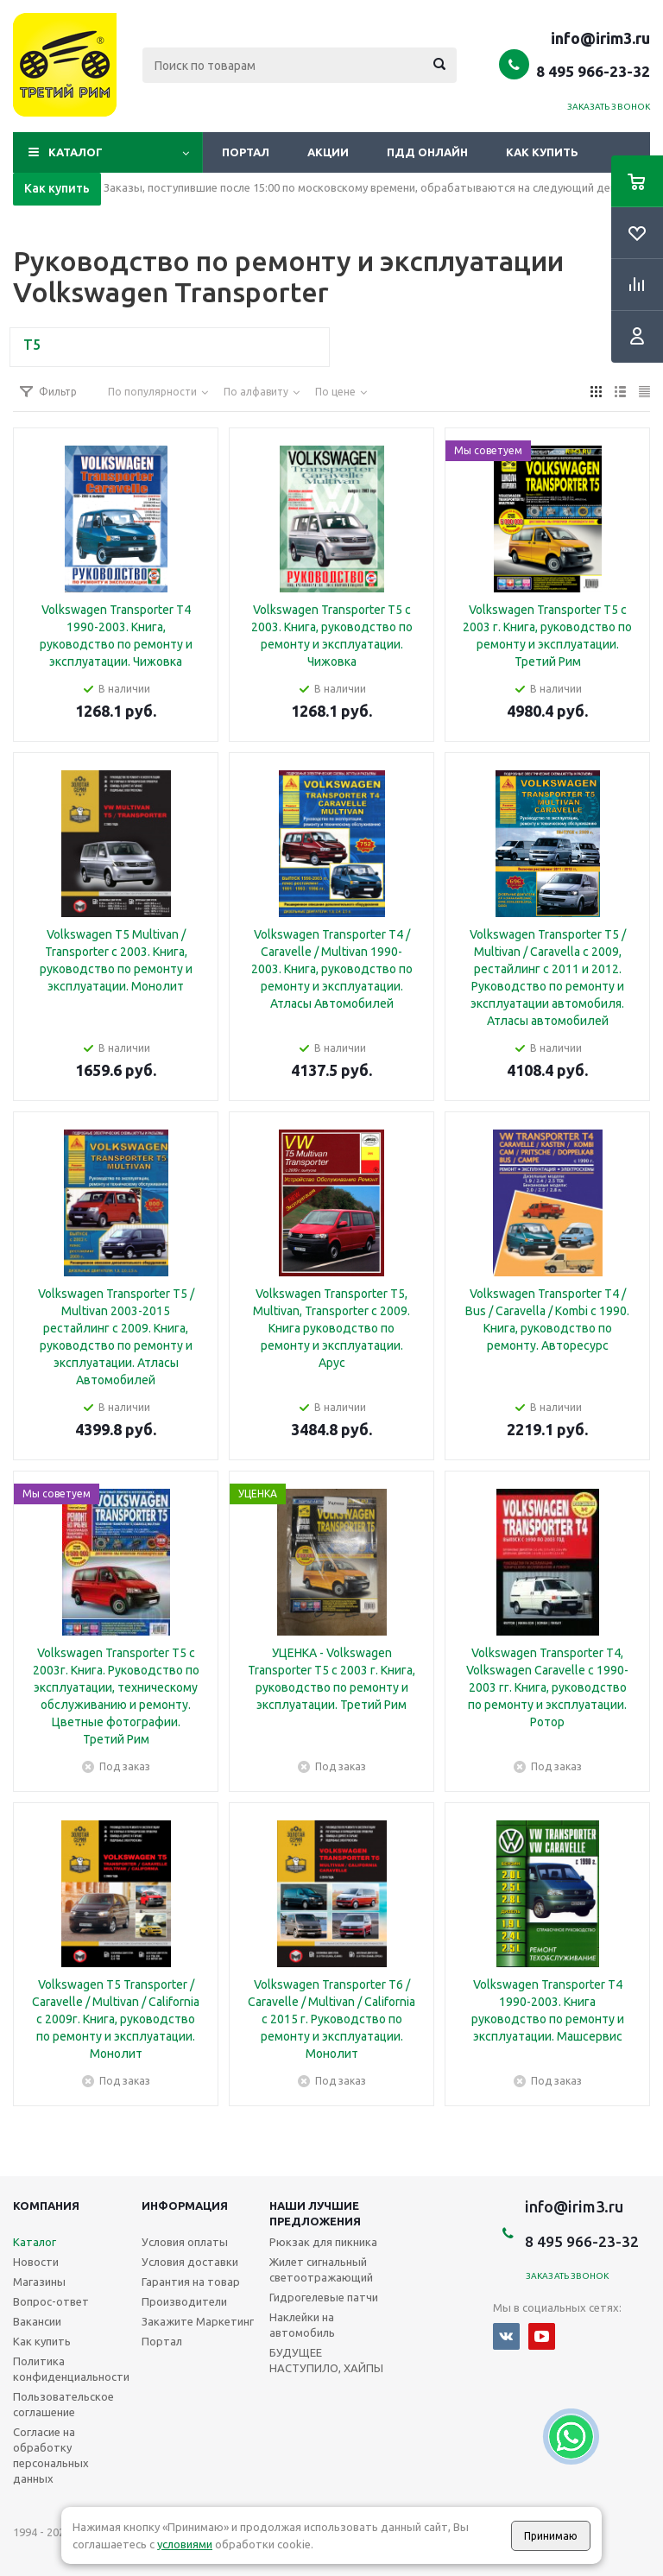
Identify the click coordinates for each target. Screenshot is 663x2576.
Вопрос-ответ (51, 2301)
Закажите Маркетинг (198, 2321)
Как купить (542, 152)
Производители (184, 2301)
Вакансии (37, 2321)
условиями (184, 2544)
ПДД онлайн (427, 152)
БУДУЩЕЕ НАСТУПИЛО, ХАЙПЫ (326, 2360)
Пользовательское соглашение (63, 2404)
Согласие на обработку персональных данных (51, 2455)
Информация (185, 2205)
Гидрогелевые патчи (323, 2297)
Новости (36, 2262)
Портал (245, 152)
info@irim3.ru (600, 38)
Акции (328, 152)
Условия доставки (190, 2262)
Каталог (75, 152)
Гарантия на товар (191, 2281)
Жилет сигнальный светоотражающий (321, 2269)
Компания (46, 2205)
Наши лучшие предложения (315, 2213)
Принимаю (551, 2535)
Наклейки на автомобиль (302, 2325)
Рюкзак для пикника (323, 2242)
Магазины (39, 2281)
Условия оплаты (185, 2242)
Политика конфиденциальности (71, 2369)
